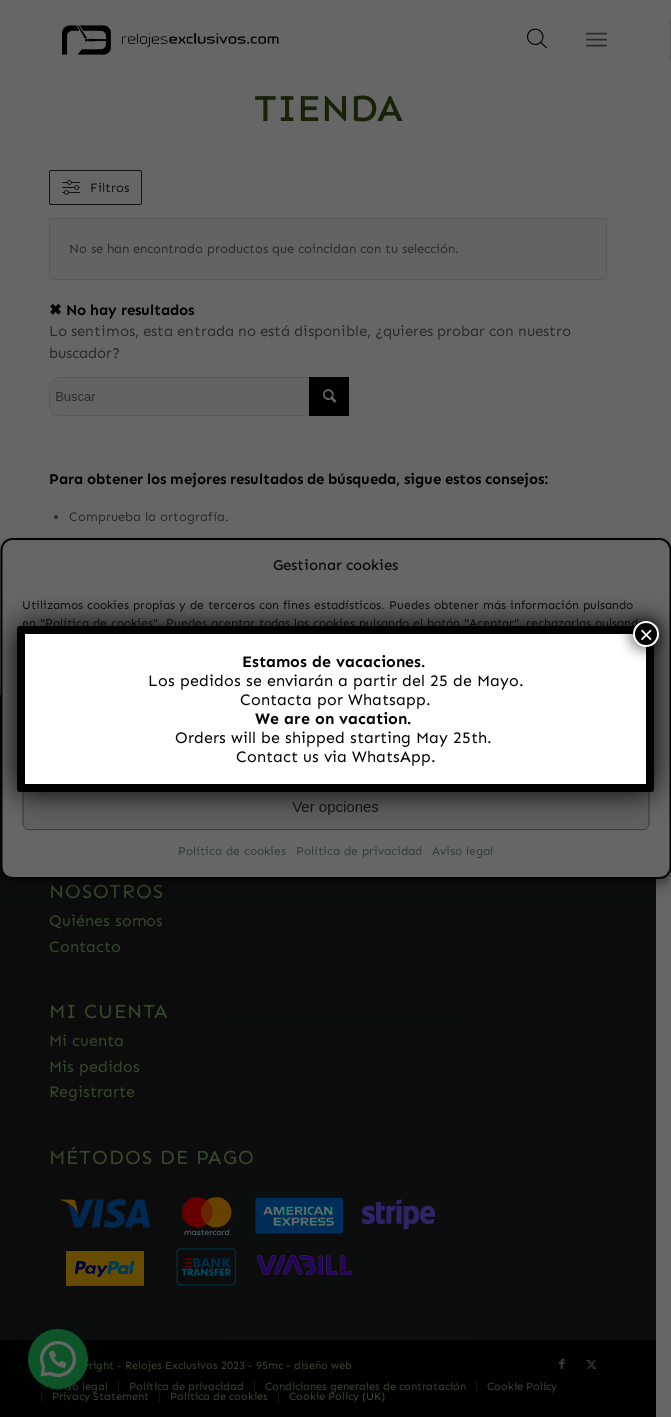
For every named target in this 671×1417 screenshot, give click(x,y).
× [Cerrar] (646, 634)
